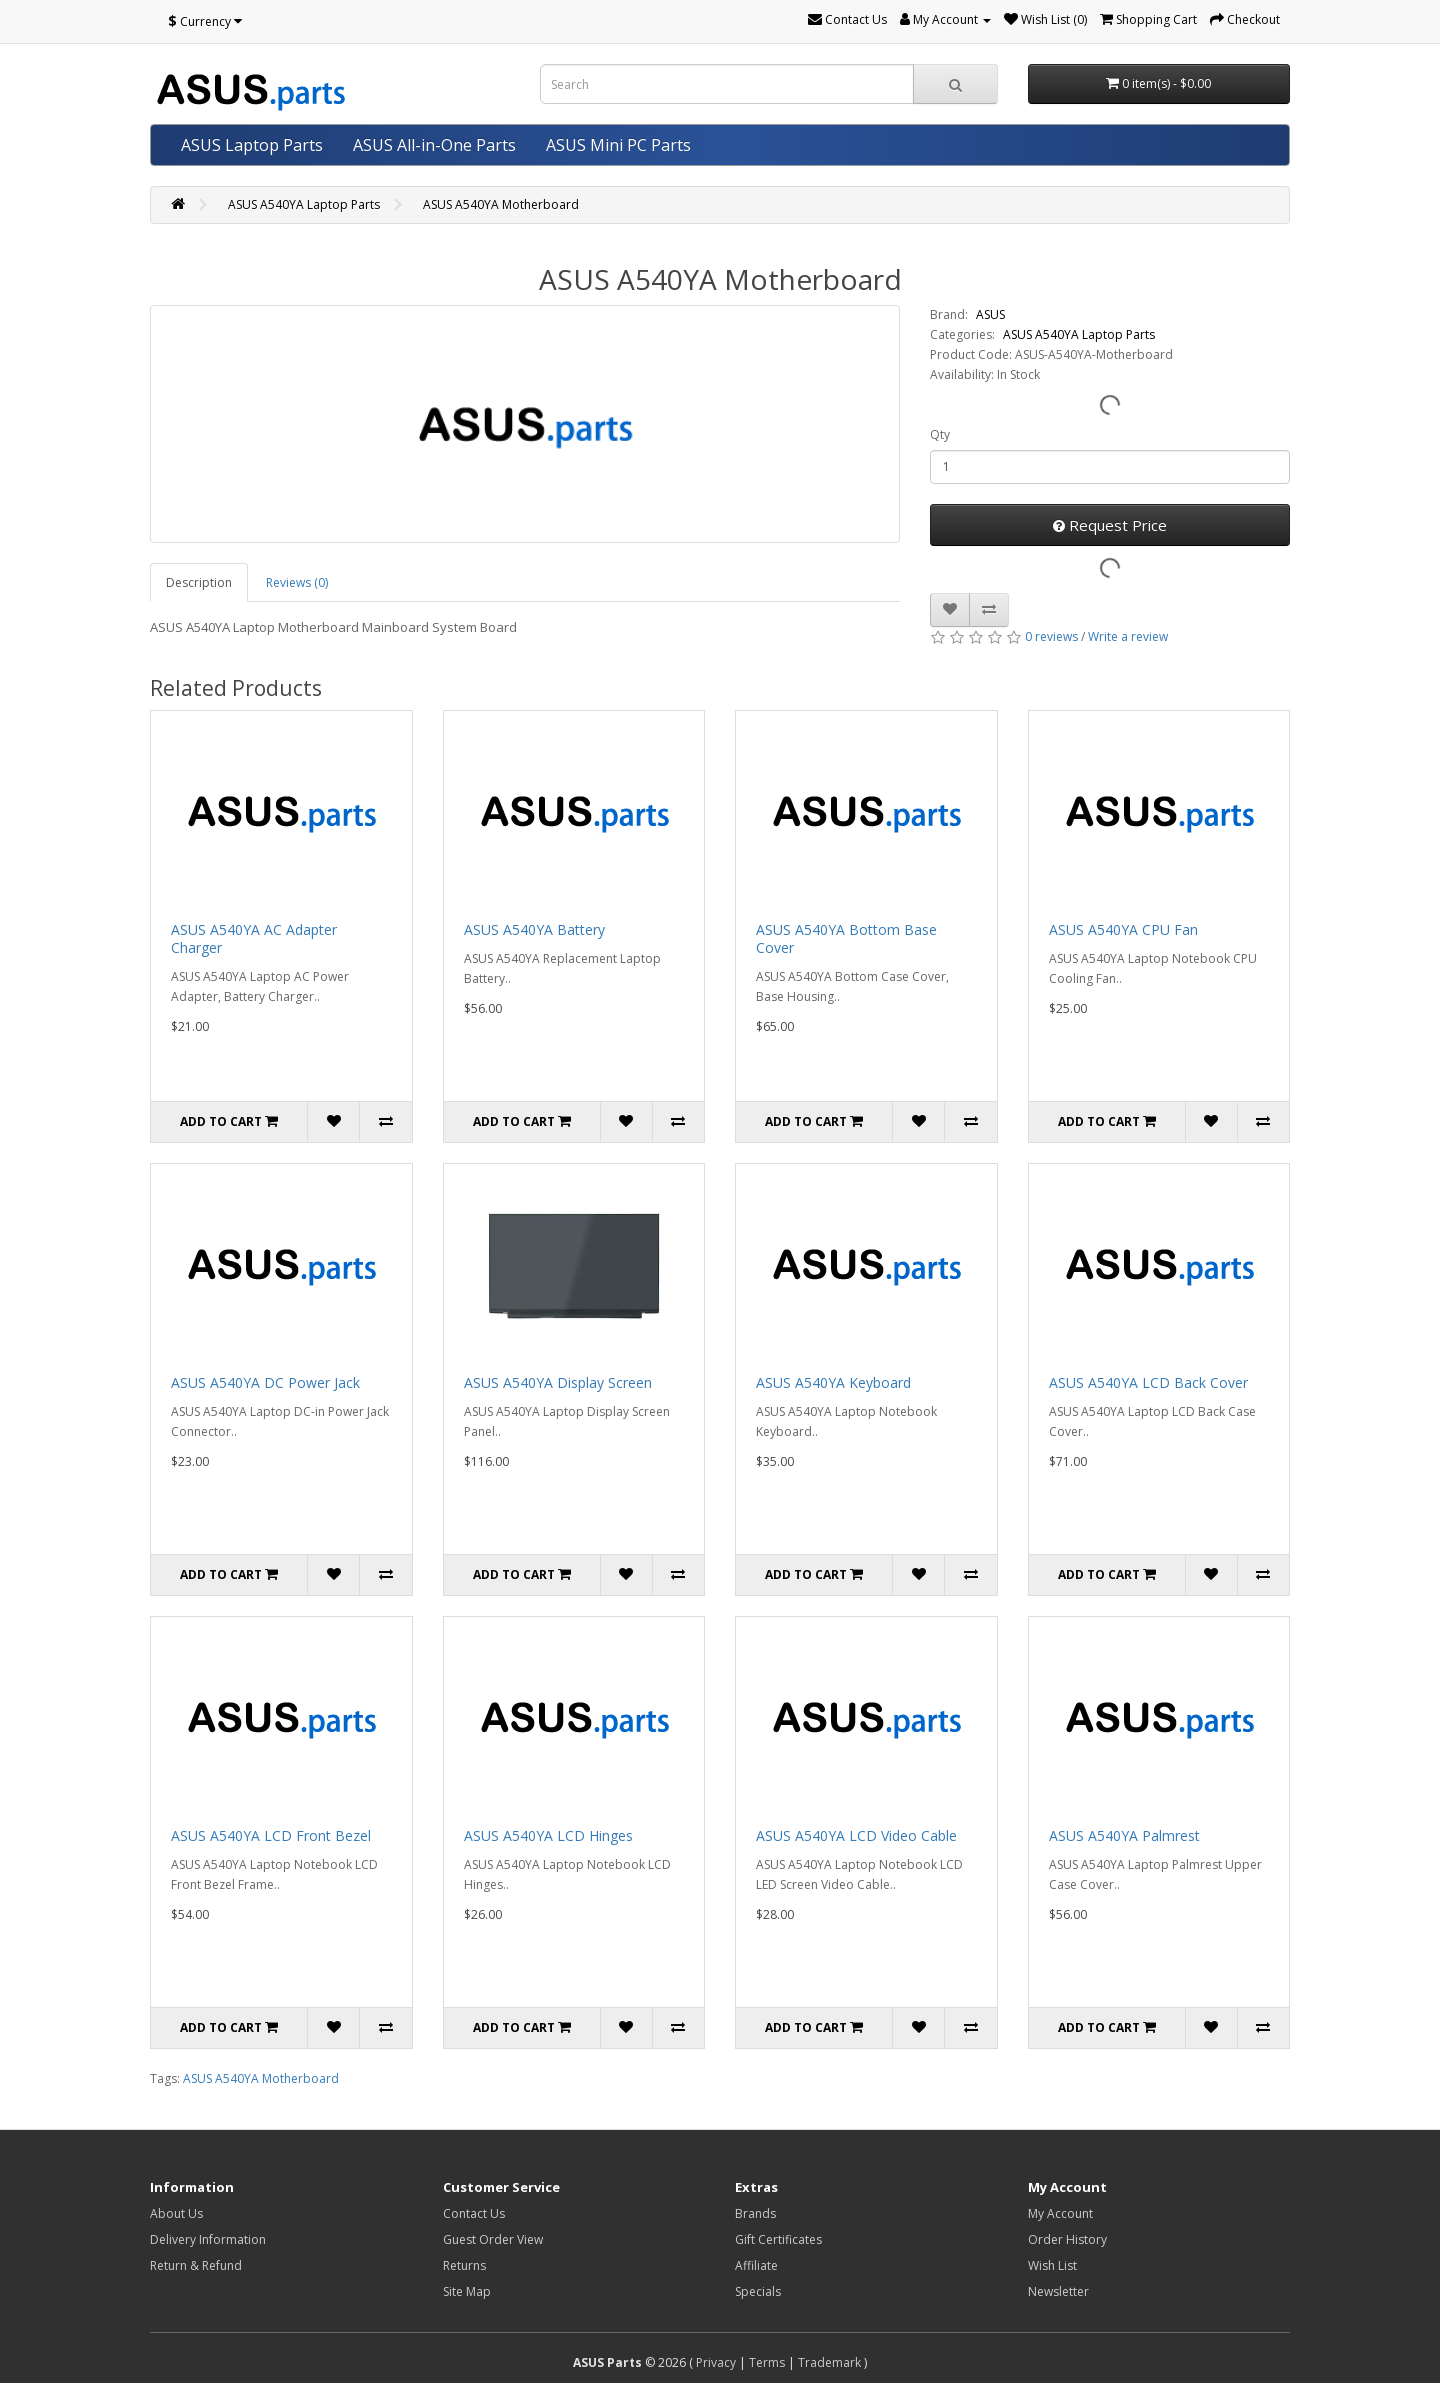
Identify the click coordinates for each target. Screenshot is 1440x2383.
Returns (464, 2265)
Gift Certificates (778, 2239)
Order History (1067, 2239)
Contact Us (474, 2213)
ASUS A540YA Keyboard (833, 1382)
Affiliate (756, 2265)
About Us (176, 2213)
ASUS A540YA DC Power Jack (265, 1382)
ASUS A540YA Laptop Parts (304, 204)
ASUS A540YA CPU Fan (1123, 929)
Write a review (1128, 636)
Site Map (467, 2291)
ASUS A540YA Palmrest (1124, 1835)
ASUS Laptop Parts (252, 145)
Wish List (1052, 2265)
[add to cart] (229, 1122)
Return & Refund (196, 2265)
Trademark (829, 2362)
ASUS (990, 314)
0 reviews (1051, 636)
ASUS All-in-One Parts (434, 145)
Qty (940, 434)
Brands (755, 2213)
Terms (767, 2362)
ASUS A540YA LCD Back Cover (1148, 1382)
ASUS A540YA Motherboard (501, 204)
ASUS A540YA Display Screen (558, 1382)
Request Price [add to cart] (1110, 525)
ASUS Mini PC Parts (618, 145)
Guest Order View (493, 2239)
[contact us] (847, 19)
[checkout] (1245, 19)
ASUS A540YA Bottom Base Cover (846, 938)
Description (199, 582)
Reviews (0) (297, 582)
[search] (955, 84)
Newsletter (1058, 2291)
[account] (945, 19)
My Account (1060, 2213)
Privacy (716, 2362)
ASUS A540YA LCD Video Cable (856, 1835)
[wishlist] (1045, 19)
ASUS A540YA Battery (534, 929)
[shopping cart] (1148, 19)
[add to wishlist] (950, 610)
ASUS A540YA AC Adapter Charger (254, 938)
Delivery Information (208, 2239)
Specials (758, 2291)
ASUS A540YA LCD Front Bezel (271, 1835)
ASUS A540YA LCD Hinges (548, 1835)
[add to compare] (989, 610)
